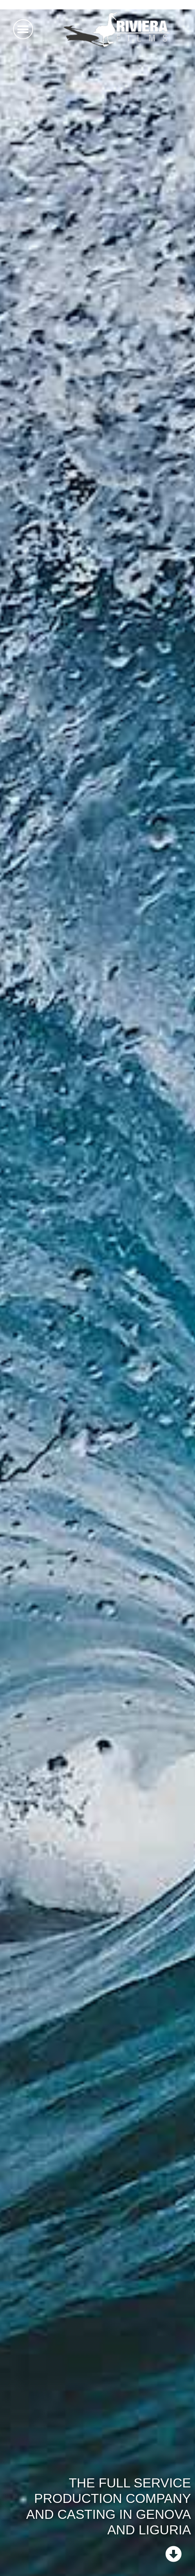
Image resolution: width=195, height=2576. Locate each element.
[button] (23, 29)
